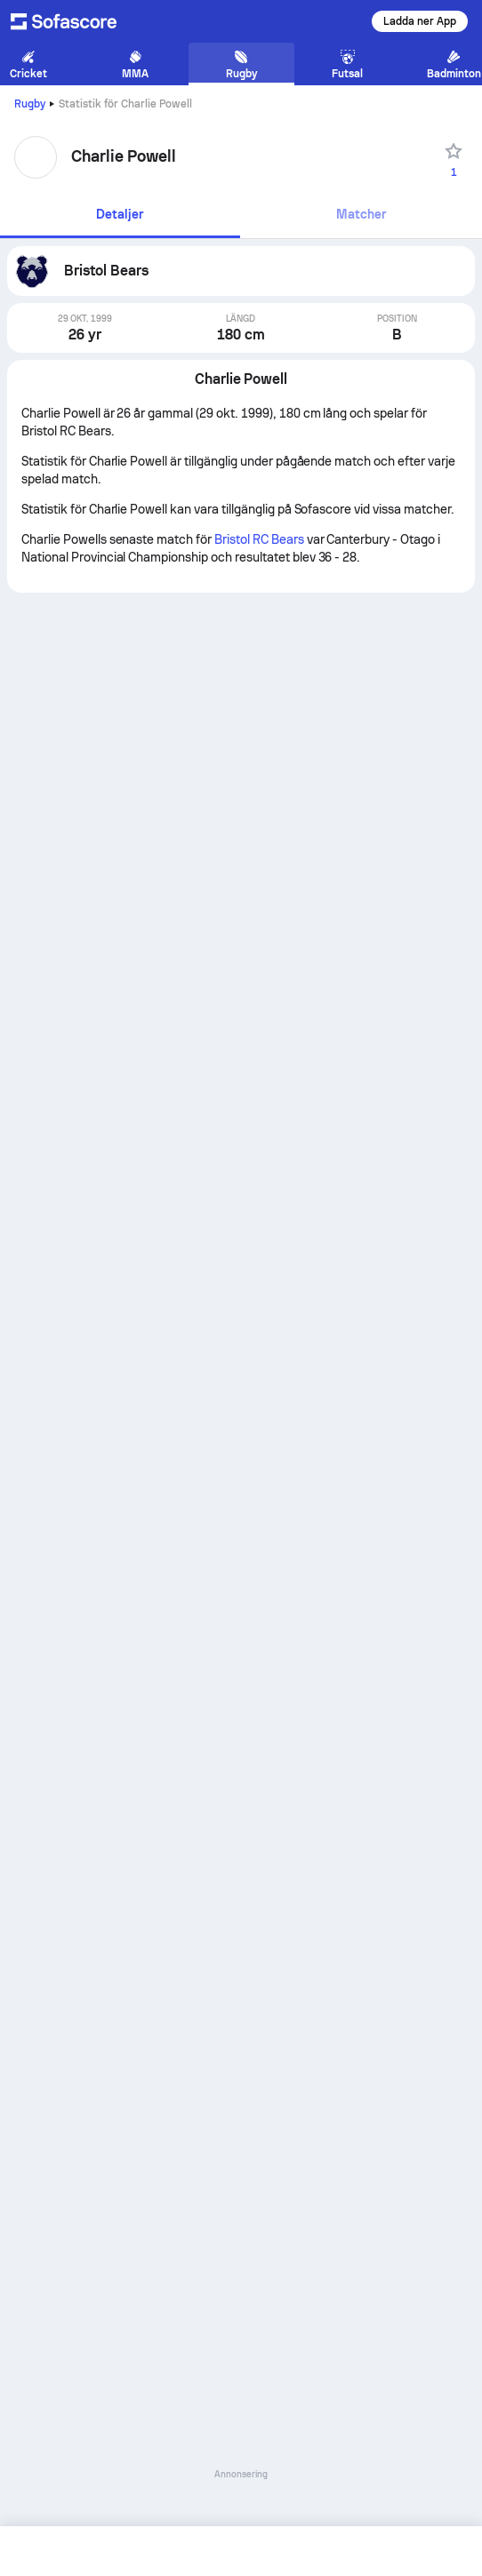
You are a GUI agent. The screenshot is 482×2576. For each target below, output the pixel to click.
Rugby (29, 104)
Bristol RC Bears (259, 539)
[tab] (120, 215)
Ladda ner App (419, 21)
